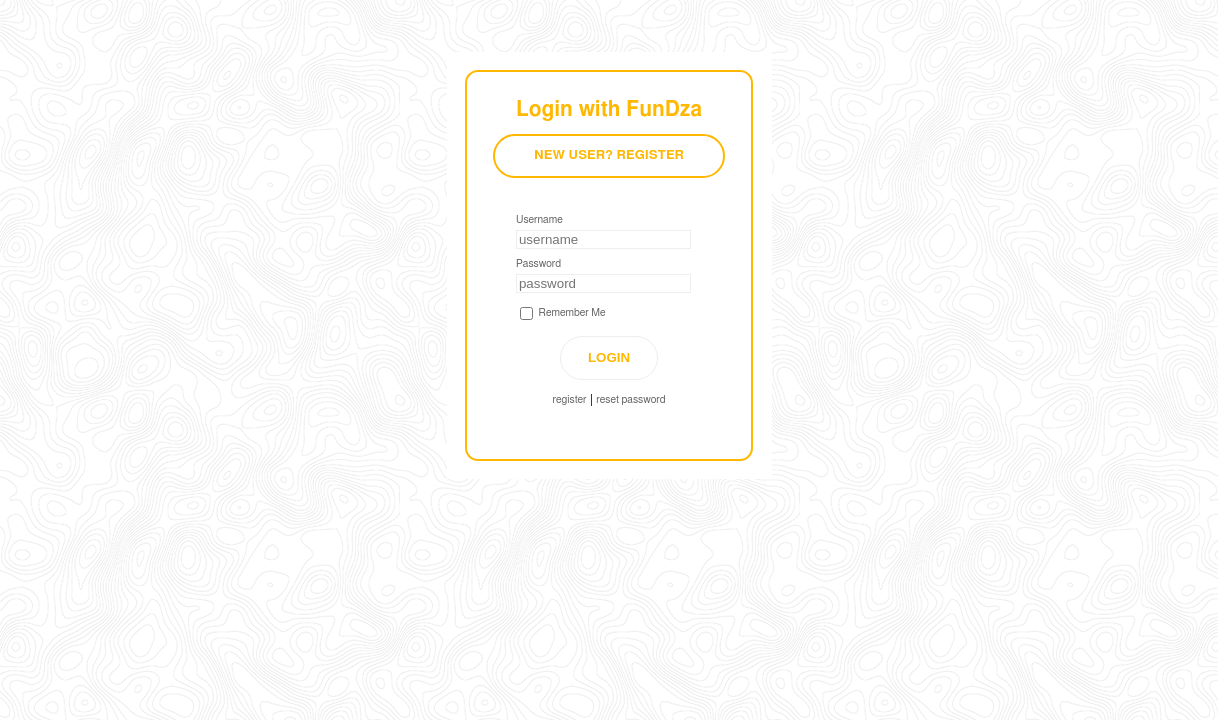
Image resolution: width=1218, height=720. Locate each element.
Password (538, 264)
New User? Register (609, 155)
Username (539, 220)
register (570, 400)
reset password (630, 400)
